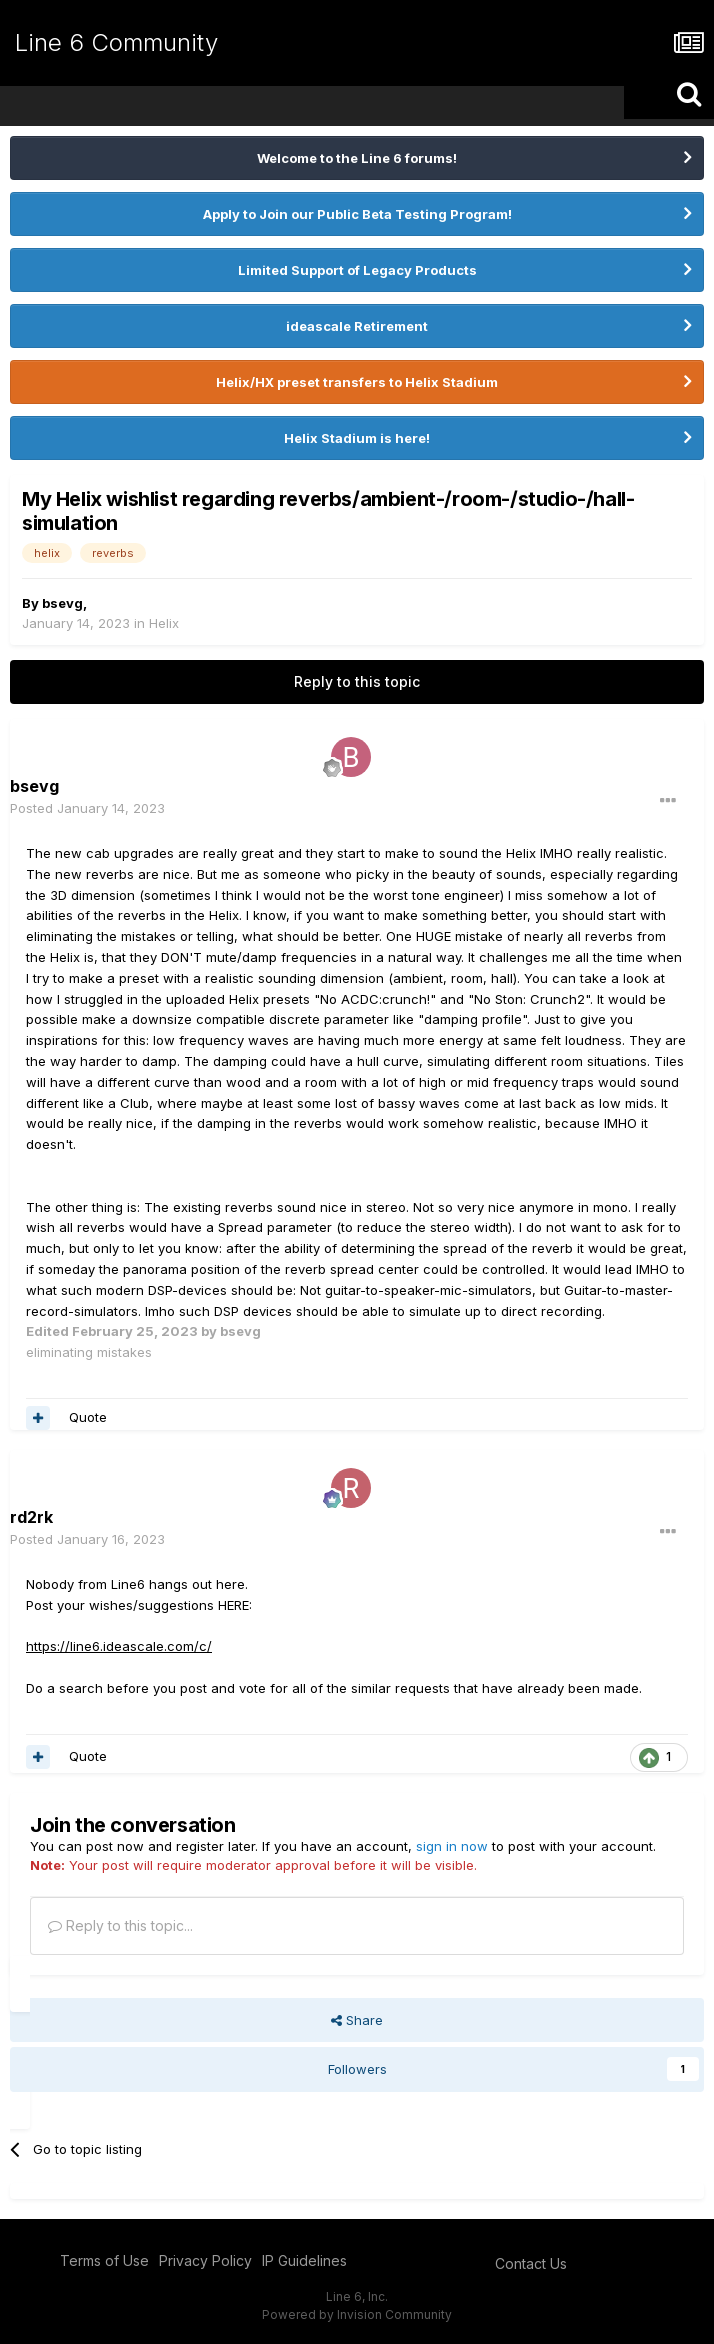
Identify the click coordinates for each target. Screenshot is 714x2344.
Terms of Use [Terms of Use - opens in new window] (104, 2260)
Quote (88, 1417)
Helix (164, 623)
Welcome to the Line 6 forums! (357, 158)
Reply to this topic (357, 681)
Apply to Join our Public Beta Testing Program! (357, 214)
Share (357, 2020)
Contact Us (531, 2263)
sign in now (452, 1846)
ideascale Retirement (357, 326)
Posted (87, 808)
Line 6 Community (116, 42)
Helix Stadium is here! (357, 438)
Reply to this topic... (120, 1925)
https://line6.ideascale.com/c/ (119, 1646)
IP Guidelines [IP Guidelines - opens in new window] (304, 2260)
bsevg (62, 603)
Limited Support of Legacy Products (357, 270)
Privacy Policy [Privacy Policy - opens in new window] (205, 2260)
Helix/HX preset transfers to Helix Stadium (357, 382)
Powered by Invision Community (357, 2314)
